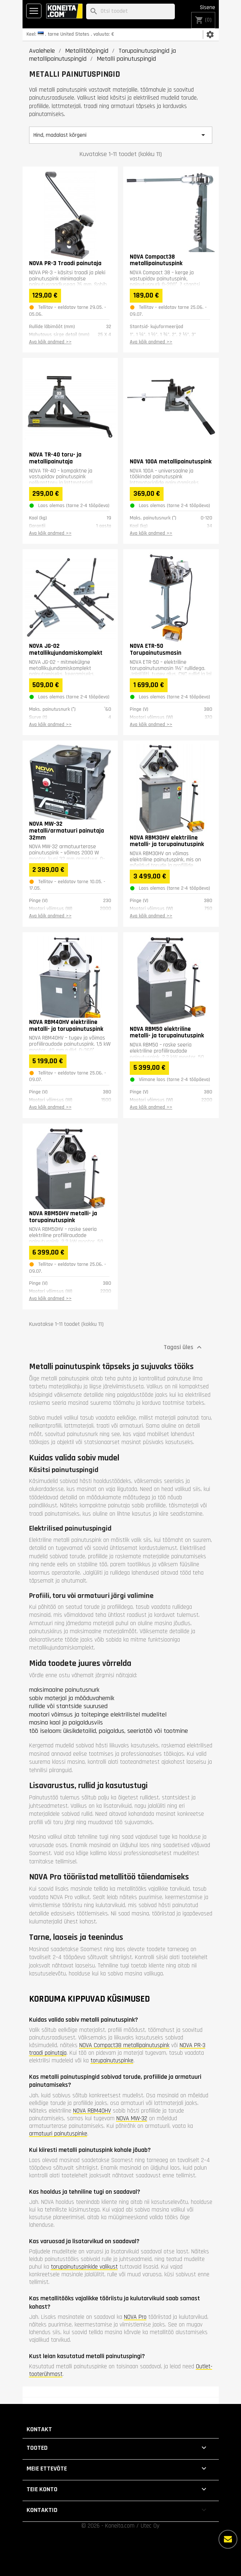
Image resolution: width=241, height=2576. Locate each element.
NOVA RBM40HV (92, 2111)
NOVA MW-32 (131, 2118)
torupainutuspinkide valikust (84, 2267)
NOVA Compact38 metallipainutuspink (124, 2045)
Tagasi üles (184, 1347)
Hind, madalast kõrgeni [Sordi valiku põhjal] (120, 135)
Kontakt (39, 2429)
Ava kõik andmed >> (50, 342)
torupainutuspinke (112, 2061)
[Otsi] (130, 11)
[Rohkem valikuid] (227, 2539)
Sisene (207, 7)
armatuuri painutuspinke (58, 2134)
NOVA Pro (135, 2317)
